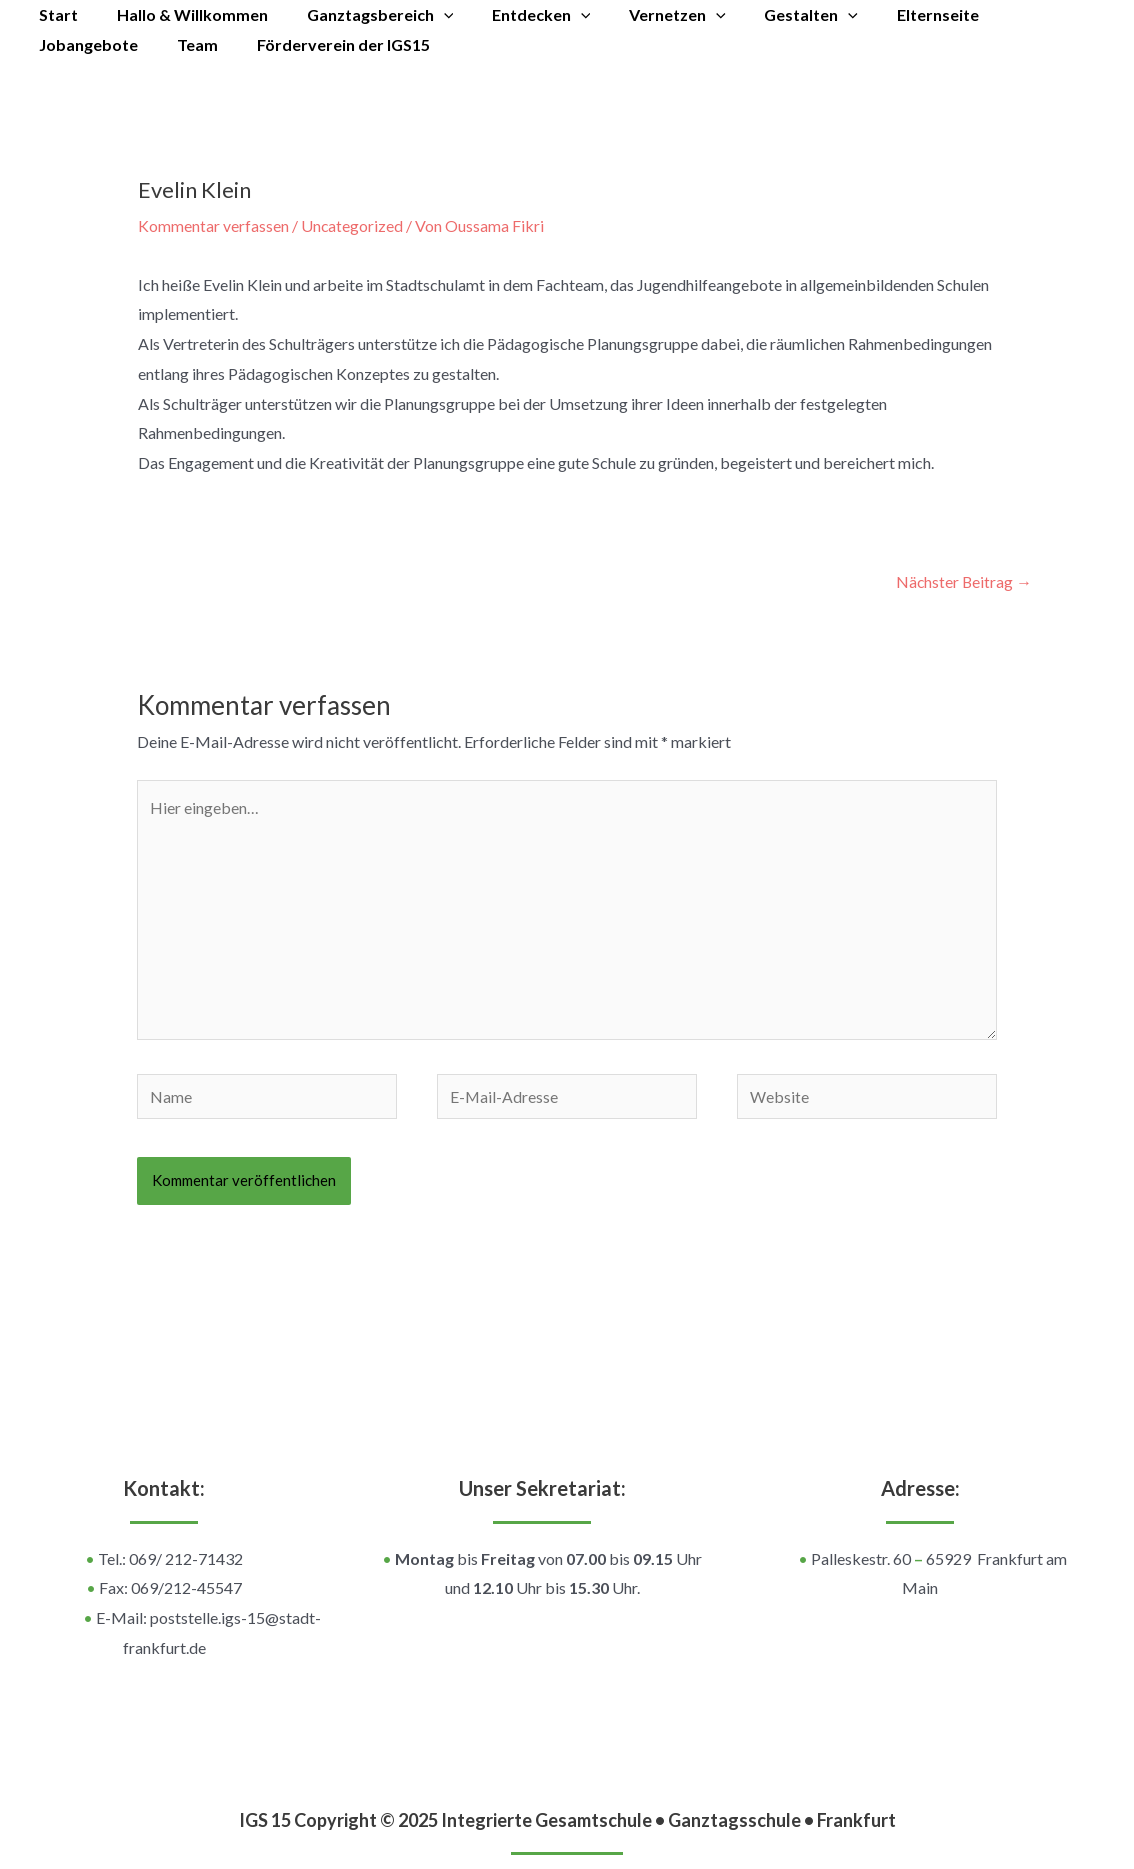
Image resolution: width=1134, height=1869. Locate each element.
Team (56, 44)
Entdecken (518, 15)
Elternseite (894, 14)
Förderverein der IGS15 (195, 44)
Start (55, 14)
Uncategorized (352, 225)
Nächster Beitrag (963, 580)
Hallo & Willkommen (182, 14)
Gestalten (775, 15)
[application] (427, 15)
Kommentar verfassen (213, 225)
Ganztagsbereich (363, 15)
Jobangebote (1016, 14)
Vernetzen (647, 15)
